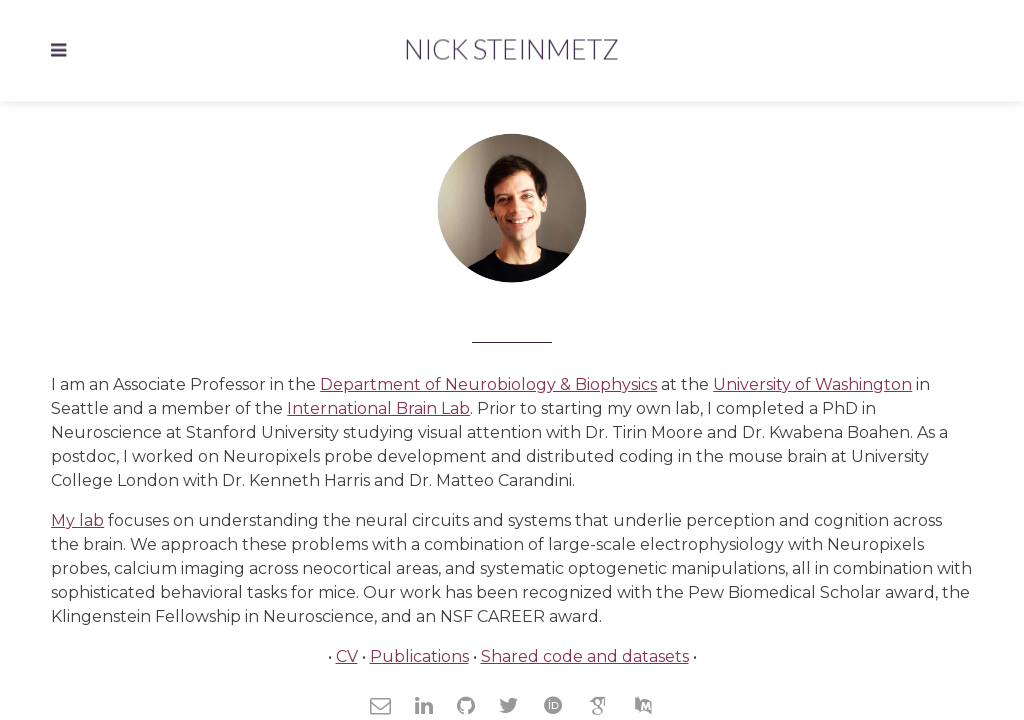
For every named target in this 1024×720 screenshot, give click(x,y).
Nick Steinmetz (511, 48)
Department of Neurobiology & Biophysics (488, 384)
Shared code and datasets (585, 656)
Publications (419, 656)
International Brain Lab (378, 408)
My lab (77, 520)
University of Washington (812, 384)
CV (347, 656)
